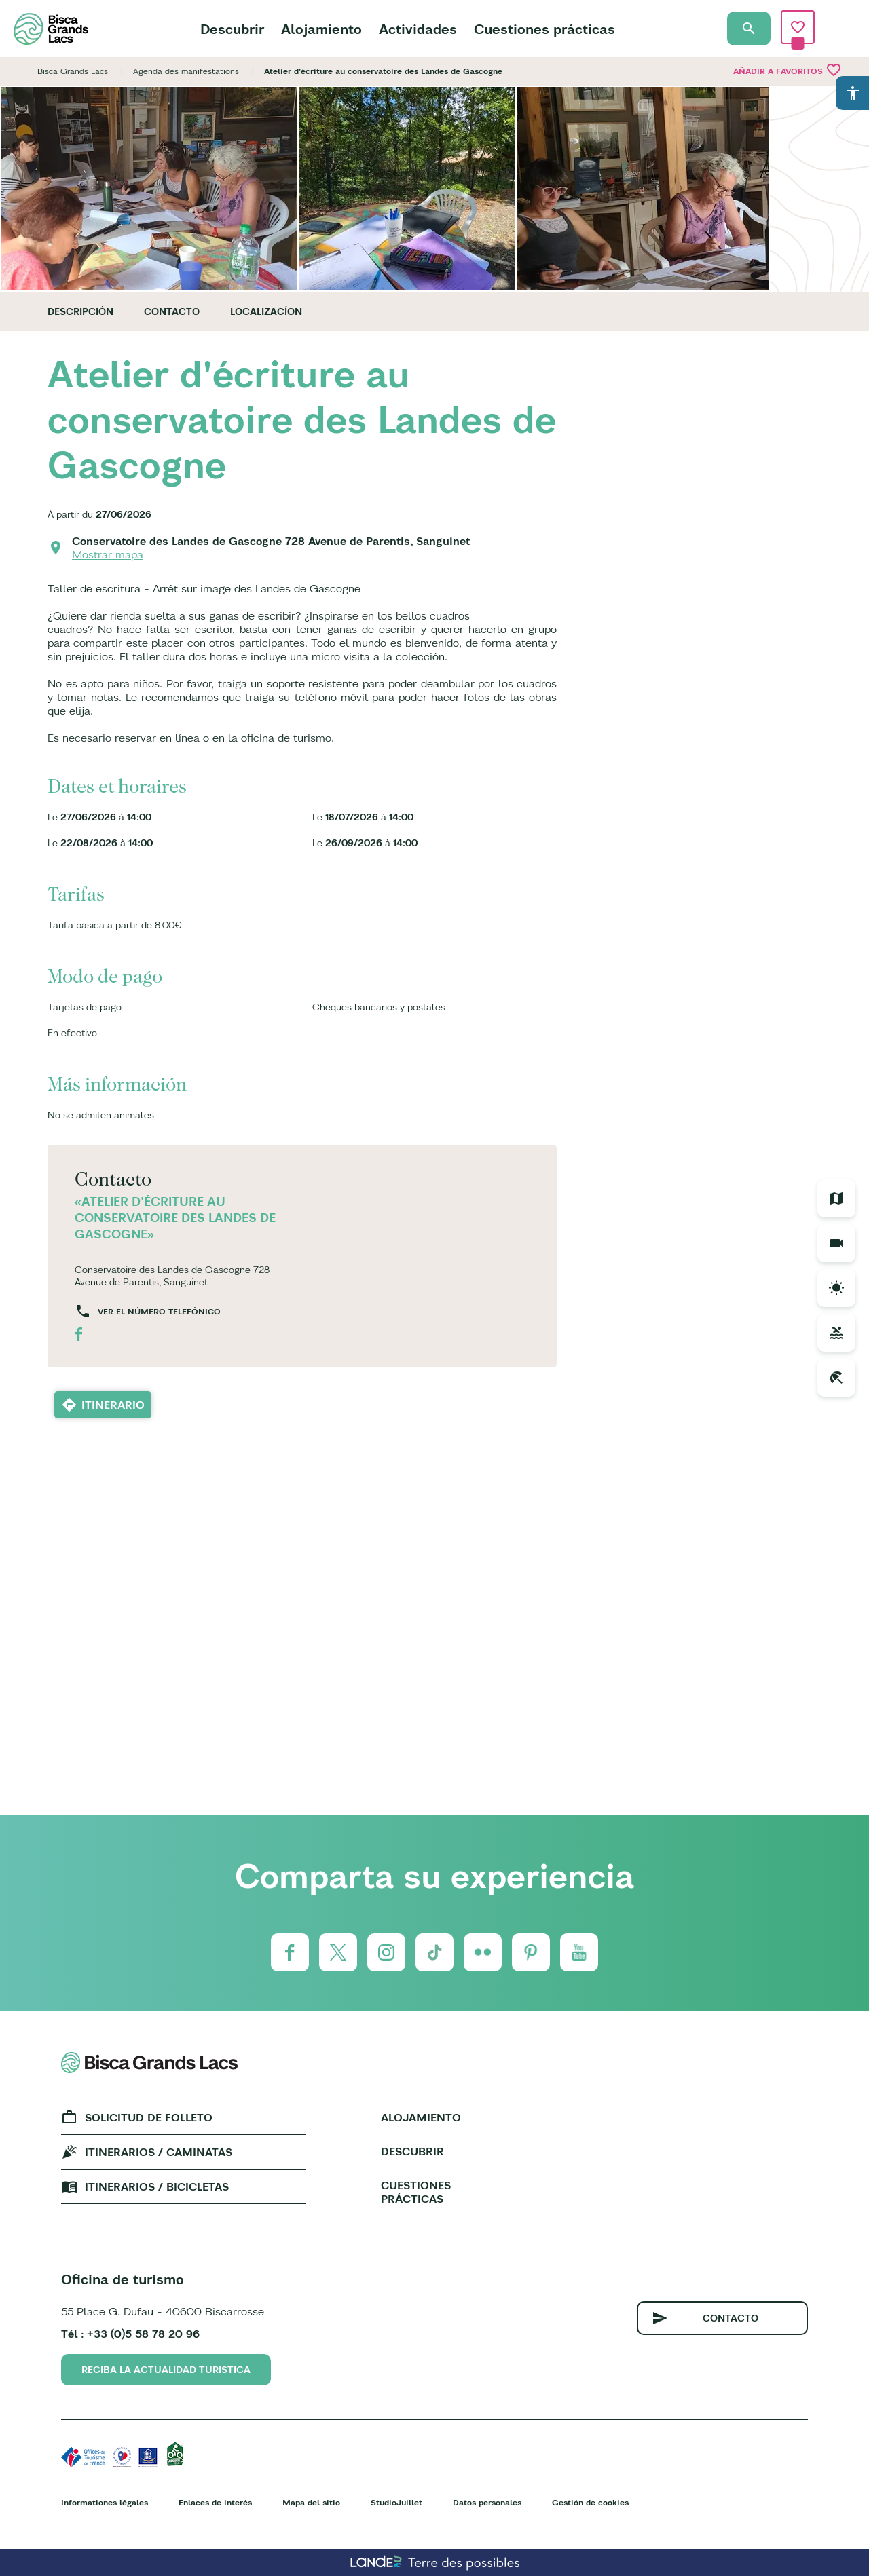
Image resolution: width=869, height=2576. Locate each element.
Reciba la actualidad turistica (166, 2370)
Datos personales (487, 2502)
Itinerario (113, 1405)
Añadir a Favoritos (787, 70)
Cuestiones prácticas (544, 28)
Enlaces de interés (215, 2502)
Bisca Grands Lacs (72, 71)
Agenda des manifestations (186, 71)
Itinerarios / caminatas (158, 2152)
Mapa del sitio (311, 2502)
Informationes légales (104, 2502)
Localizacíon (266, 311)
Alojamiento (321, 28)
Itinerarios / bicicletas (157, 2186)
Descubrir (232, 28)
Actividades (418, 28)
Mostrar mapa (107, 554)
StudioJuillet (396, 2502)
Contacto (172, 311)
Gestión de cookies (590, 2502)
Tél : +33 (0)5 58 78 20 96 (130, 2334)
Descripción (80, 311)
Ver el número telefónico (159, 1311)
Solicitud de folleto (148, 2117)
